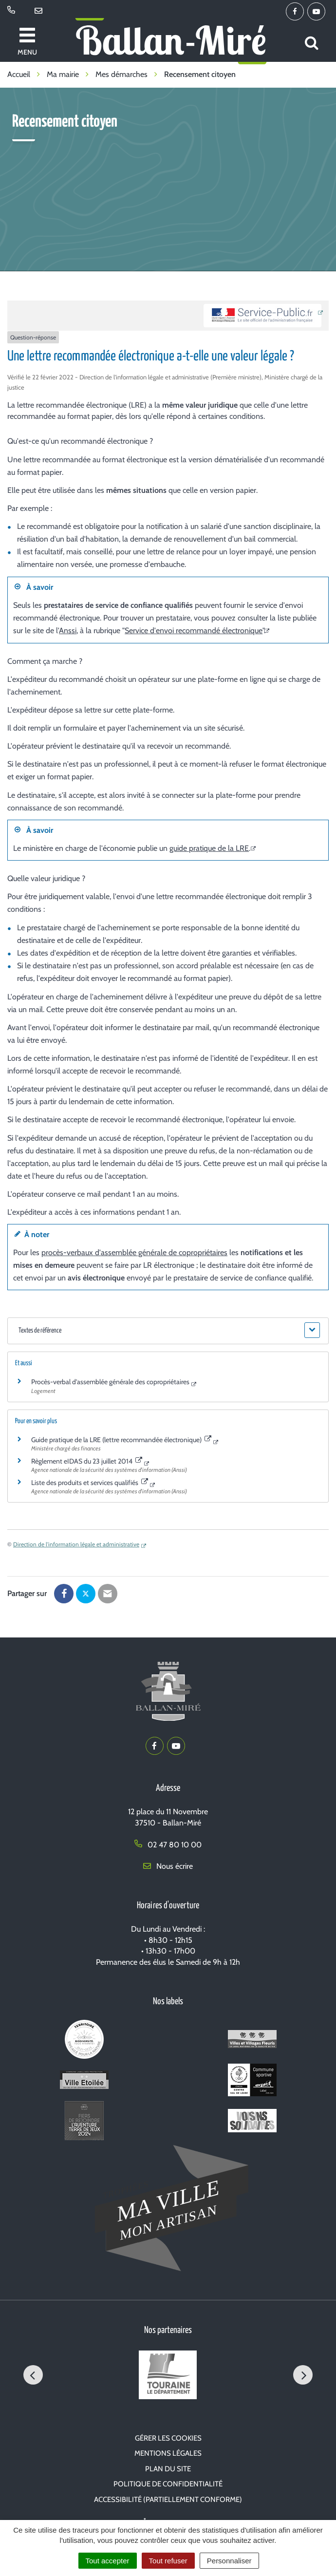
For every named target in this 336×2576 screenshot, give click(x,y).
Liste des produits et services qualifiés (89, 1482)
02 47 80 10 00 (168, 1844)
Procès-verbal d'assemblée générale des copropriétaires (110, 1381)
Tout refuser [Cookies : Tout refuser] (168, 2561)
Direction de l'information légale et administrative (76, 1544)
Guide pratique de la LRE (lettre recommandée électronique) (121, 1439)
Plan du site (168, 2468)
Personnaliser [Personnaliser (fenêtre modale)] (229, 2561)
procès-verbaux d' (71, 1252)
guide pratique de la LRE (209, 848)
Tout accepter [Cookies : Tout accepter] (108, 2561)
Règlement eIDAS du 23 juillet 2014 (86, 1461)
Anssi (67, 630)
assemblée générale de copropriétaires (164, 1252)
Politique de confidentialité (168, 2484)
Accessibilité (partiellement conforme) (168, 2499)
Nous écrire (168, 1866)
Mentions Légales (168, 2453)
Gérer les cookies (168, 2438)
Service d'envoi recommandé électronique (193, 630)
